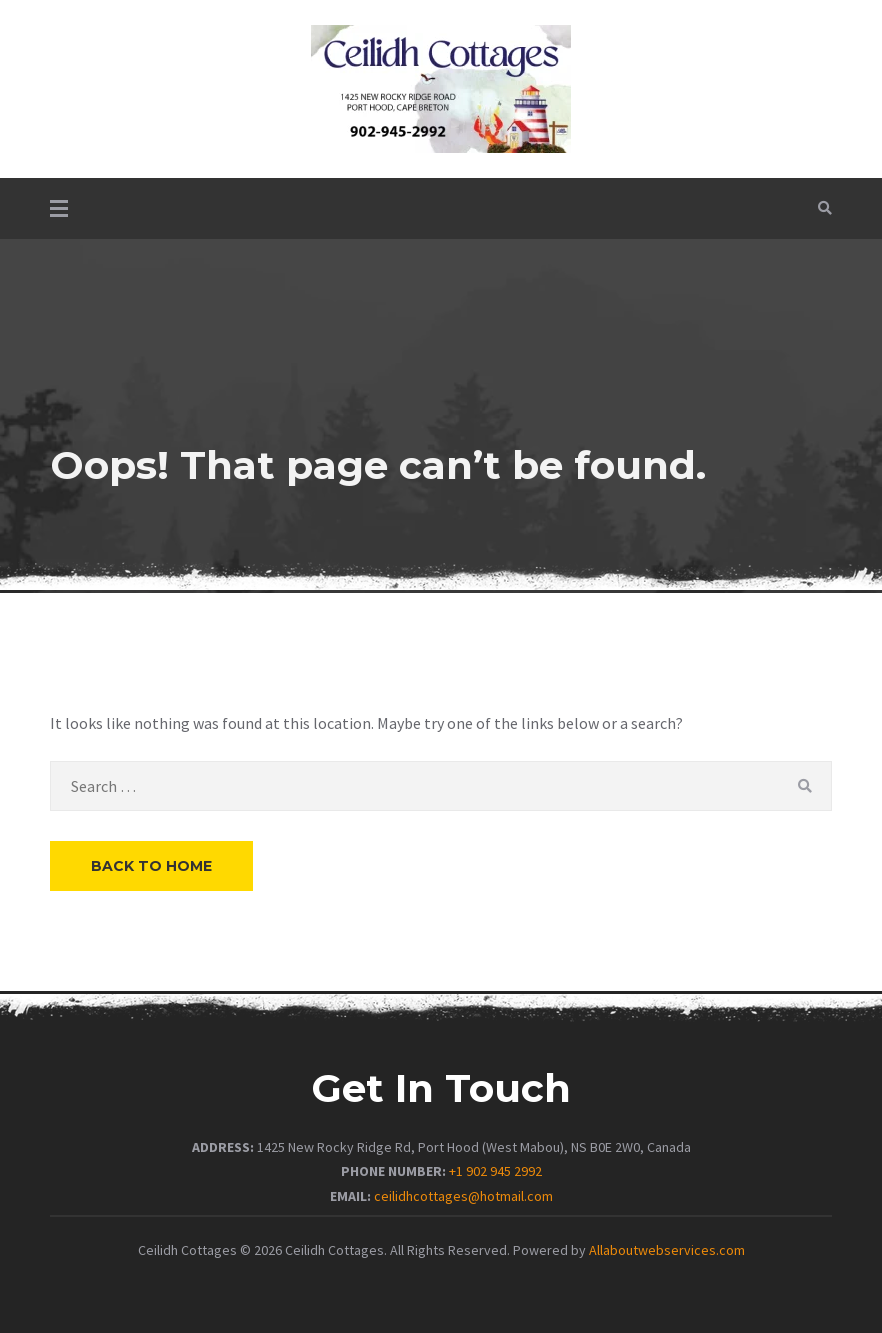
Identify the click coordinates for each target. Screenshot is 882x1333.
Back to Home (151, 866)
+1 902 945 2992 (495, 1171)
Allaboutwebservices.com (667, 1250)
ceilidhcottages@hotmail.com (463, 1196)
